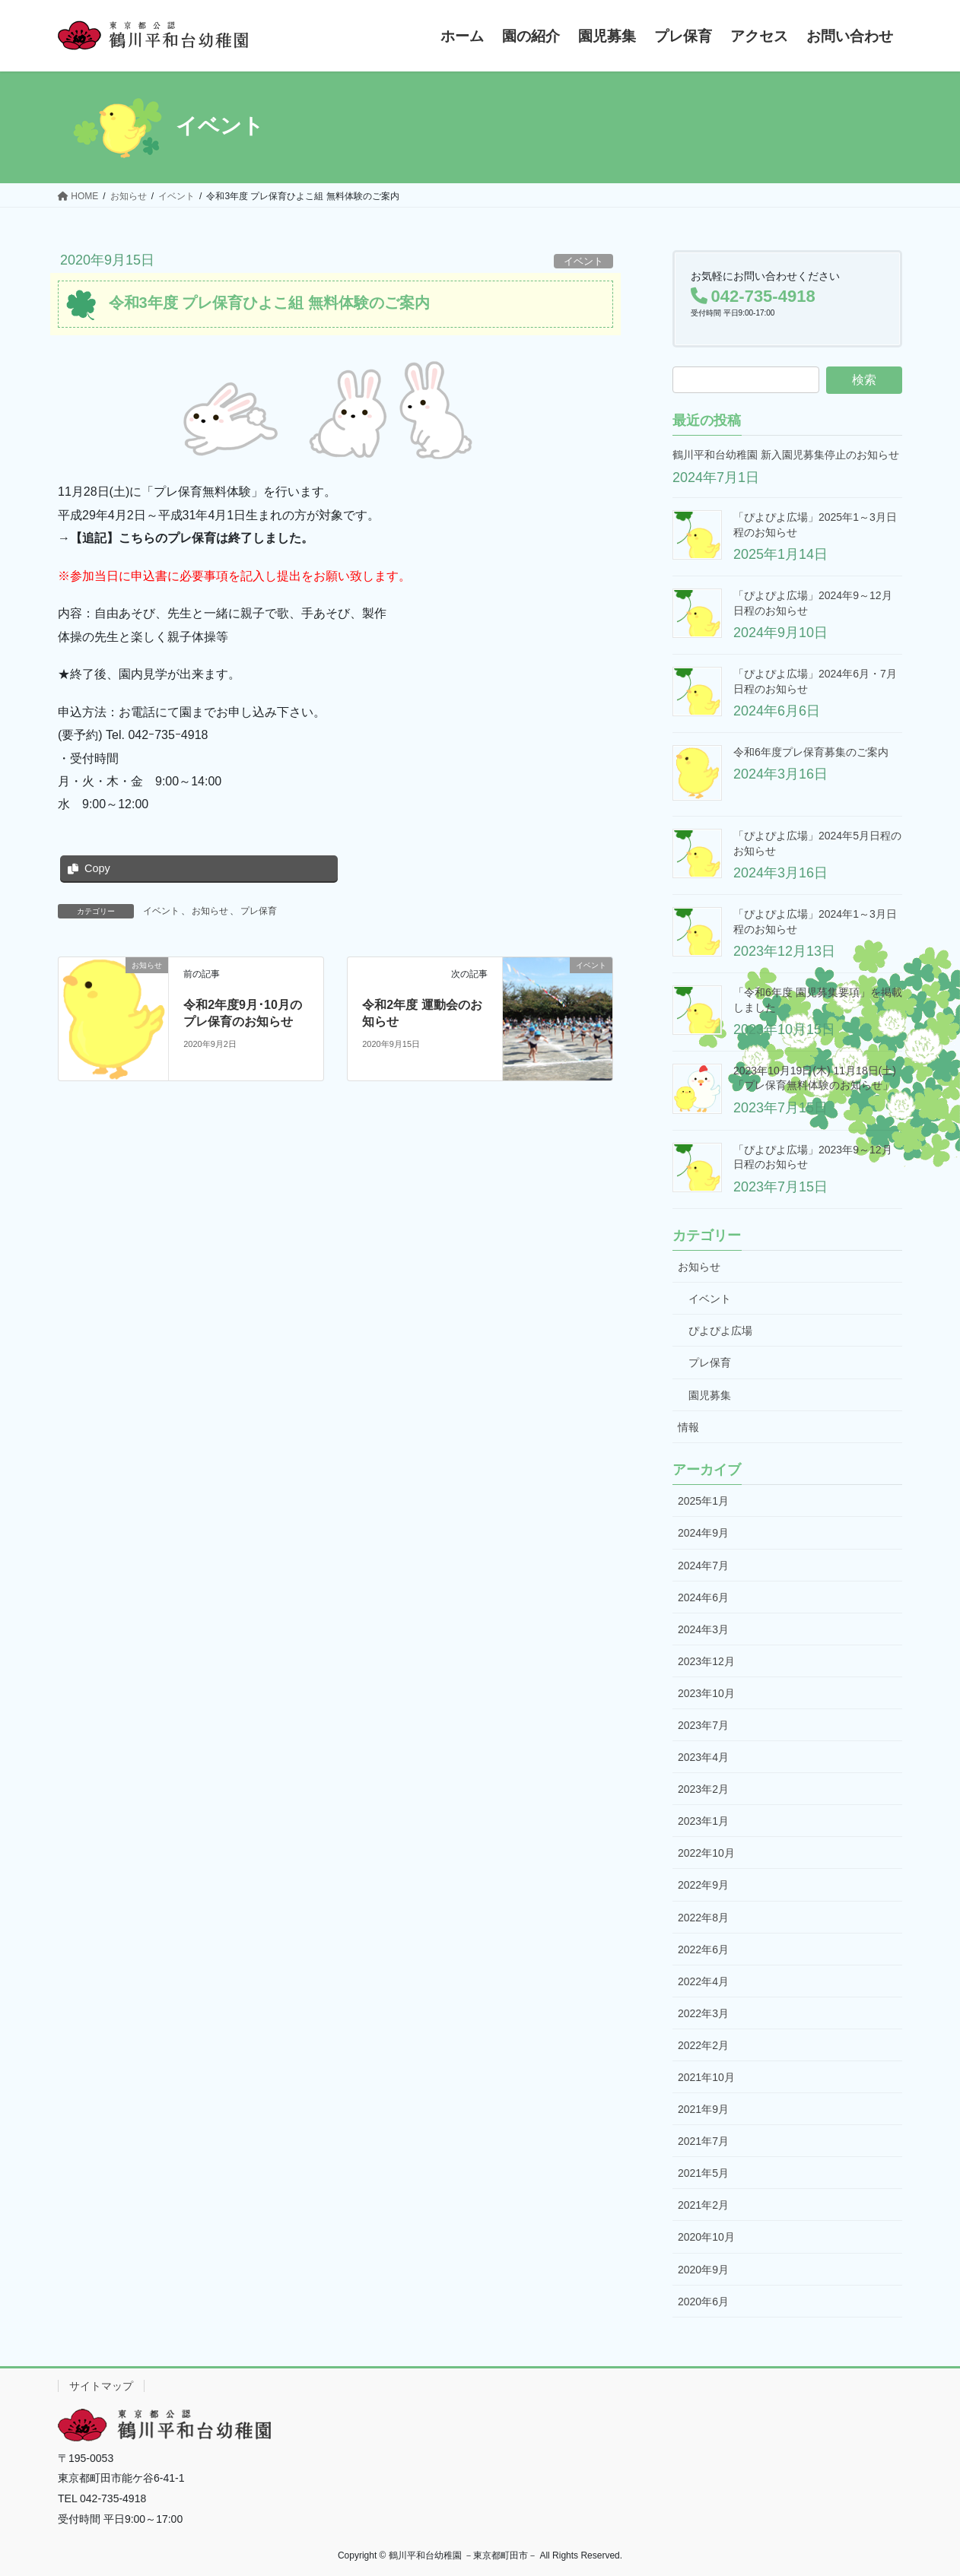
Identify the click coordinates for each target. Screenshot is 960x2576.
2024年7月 (703, 1565)
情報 (688, 1427)
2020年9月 (703, 2270)
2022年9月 (703, 1885)
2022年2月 (703, 2045)
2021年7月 (703, 2141)
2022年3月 (703, 2013)
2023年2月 (703, 1789)
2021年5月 (703, 2173)
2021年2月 (703, 2205)
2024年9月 (703, 1533)
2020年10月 (706, 2237)
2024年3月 (703, 1629)
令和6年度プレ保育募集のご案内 (810, 752)
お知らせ (210, 911)
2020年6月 (703, 2301)
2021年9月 (703, 2109)
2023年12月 (706, 1661)
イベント (583, 261)
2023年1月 (703, 1821)
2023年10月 (706, 1693)
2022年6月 (703, 1949)
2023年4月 (703, 1757)
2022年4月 (703, 1981)
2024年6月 (703, 1597)
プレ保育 (258, 911)
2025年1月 (703, 1501)
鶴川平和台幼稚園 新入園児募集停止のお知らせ (785, 455)
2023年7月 (703, 1725)
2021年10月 (706, 2077)
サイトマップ (101, 2386)
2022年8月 (703, 1917)
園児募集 (709, 1395)
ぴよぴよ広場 (720, 1330)
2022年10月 (706, 1853)
